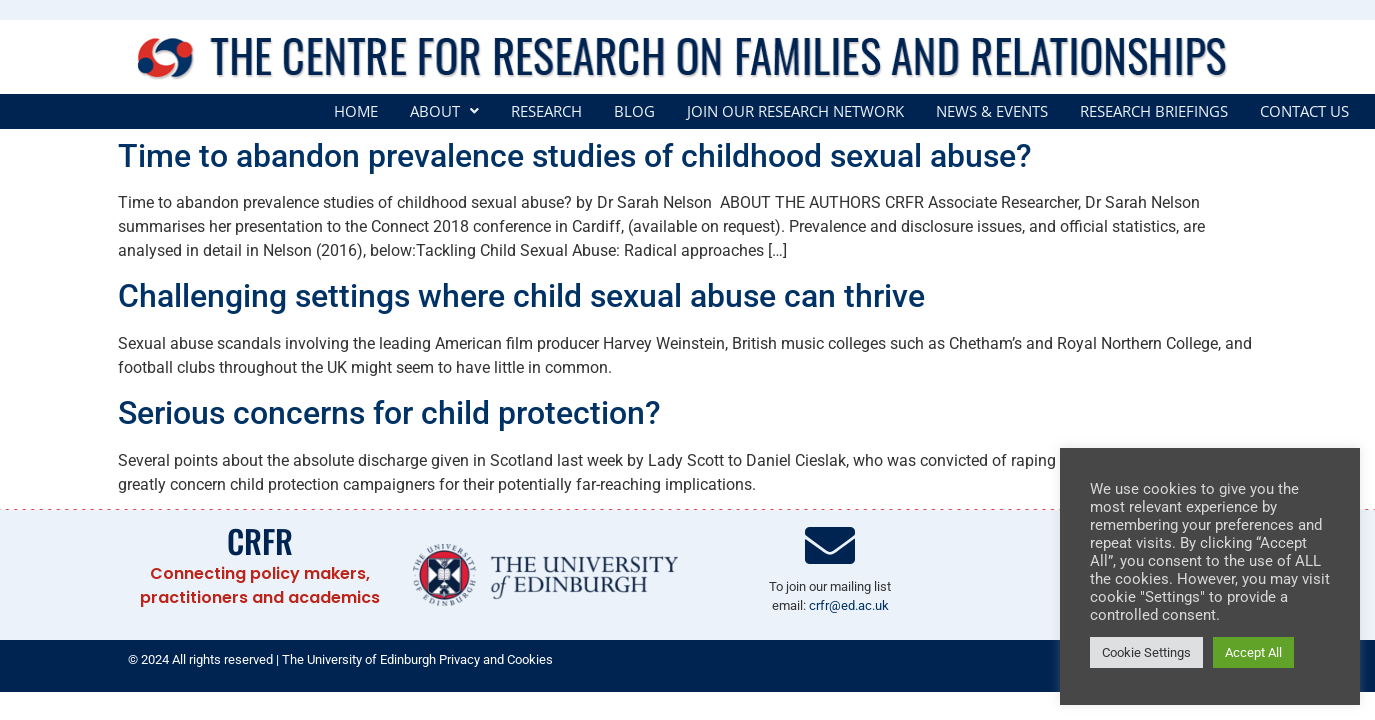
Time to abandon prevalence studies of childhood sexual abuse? (575, 156)
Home (356, 111)
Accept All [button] (1253, 652)
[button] (444, 111)
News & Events (992, 111)
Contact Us (1304, 111)
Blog (634, 111)
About (444, 111)
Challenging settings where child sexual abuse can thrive (521, 296)
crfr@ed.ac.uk (849, 605)
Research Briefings (1154, 111)
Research (546, 111)
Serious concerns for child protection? (389, 413)
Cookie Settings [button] (1146, 652)
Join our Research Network (795, 111)
